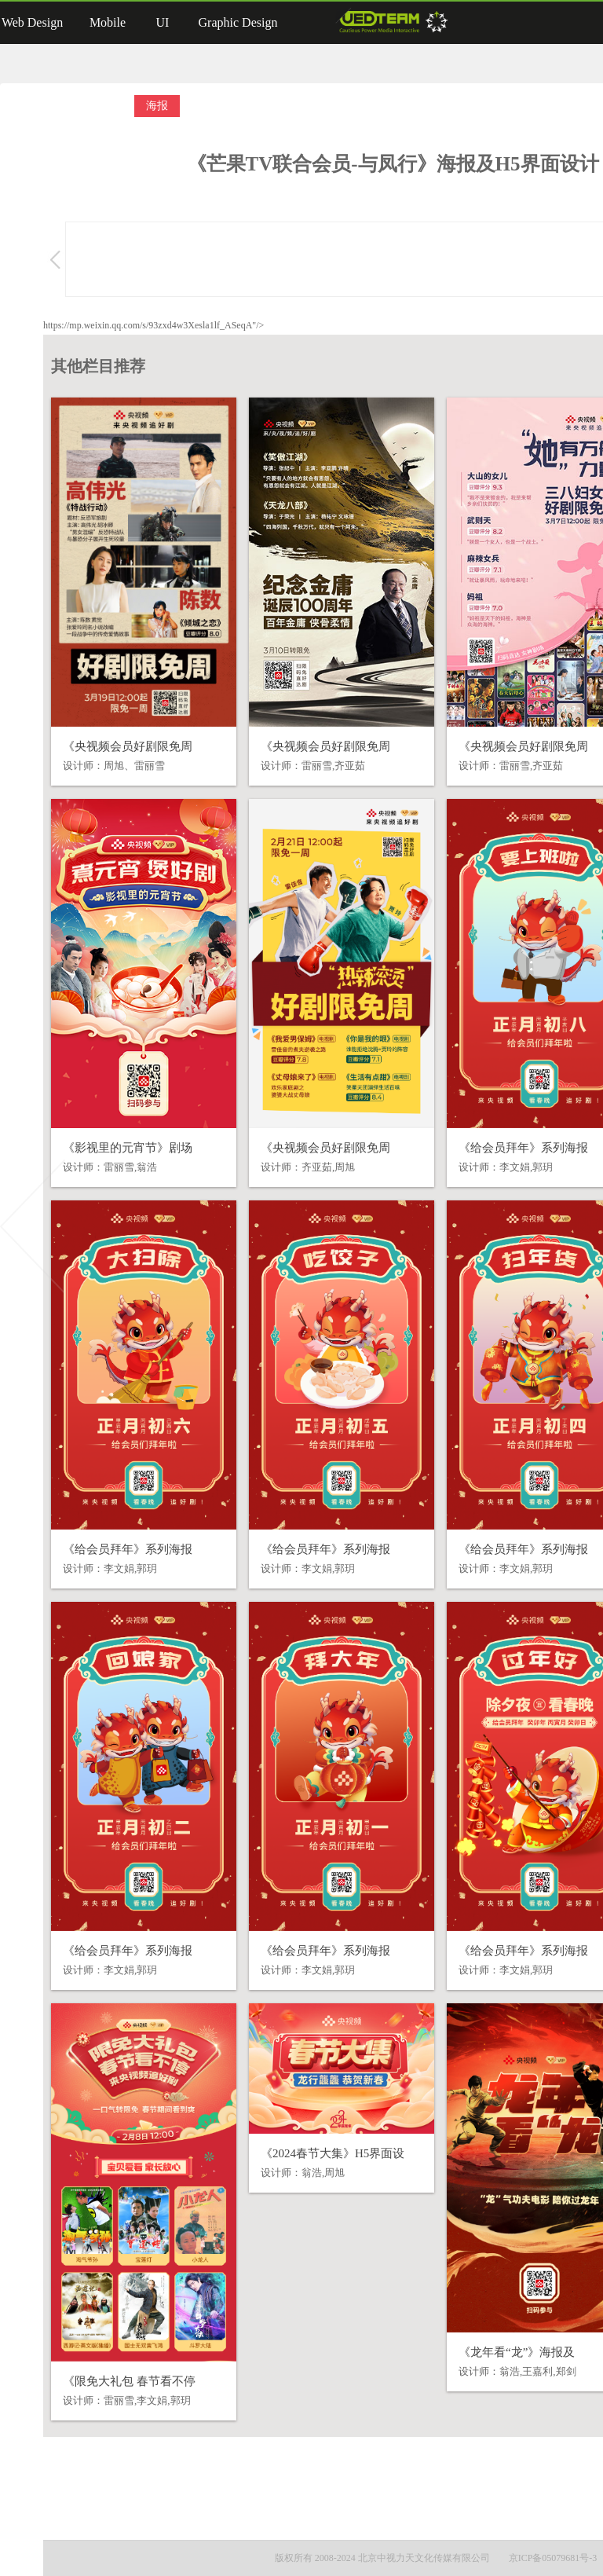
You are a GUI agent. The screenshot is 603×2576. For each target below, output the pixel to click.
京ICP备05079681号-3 (553, 2557)
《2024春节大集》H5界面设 (332, 2153)
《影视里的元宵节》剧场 (127, 1147)
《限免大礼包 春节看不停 (129, 2381)
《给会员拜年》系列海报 (523, 1147)
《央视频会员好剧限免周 (127, 746)
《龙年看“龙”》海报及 (517, 2352)
